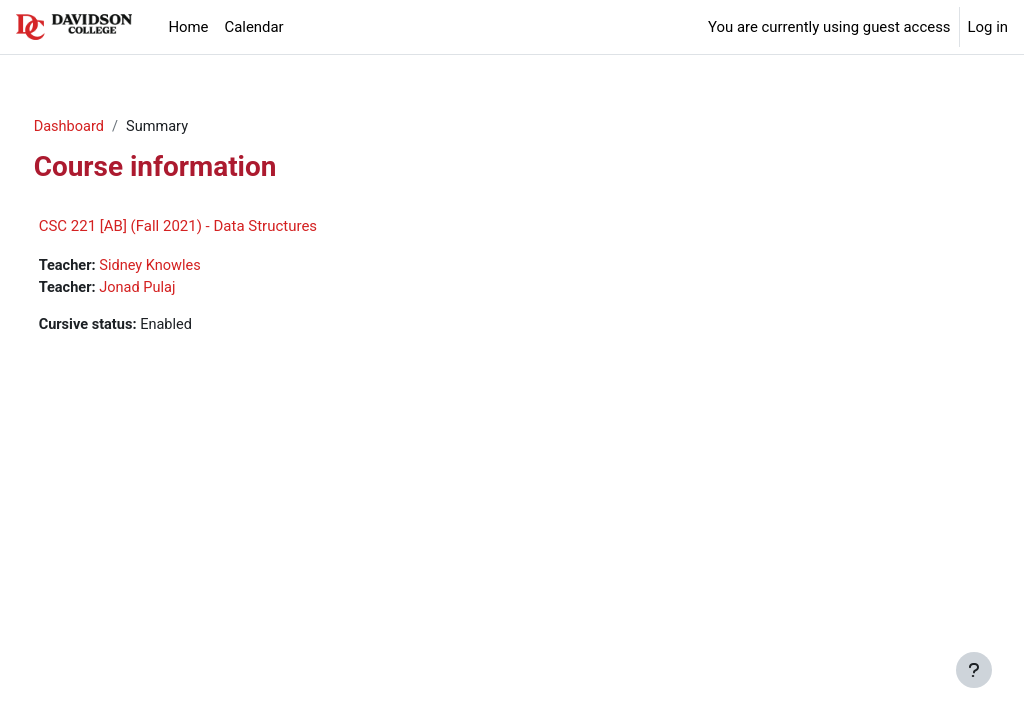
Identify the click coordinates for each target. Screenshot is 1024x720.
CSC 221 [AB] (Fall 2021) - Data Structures (215, 227)
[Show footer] (974, 670)
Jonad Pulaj (177, 289)
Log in (988, 27)
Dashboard (107, 127)
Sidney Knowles (190, 267)
